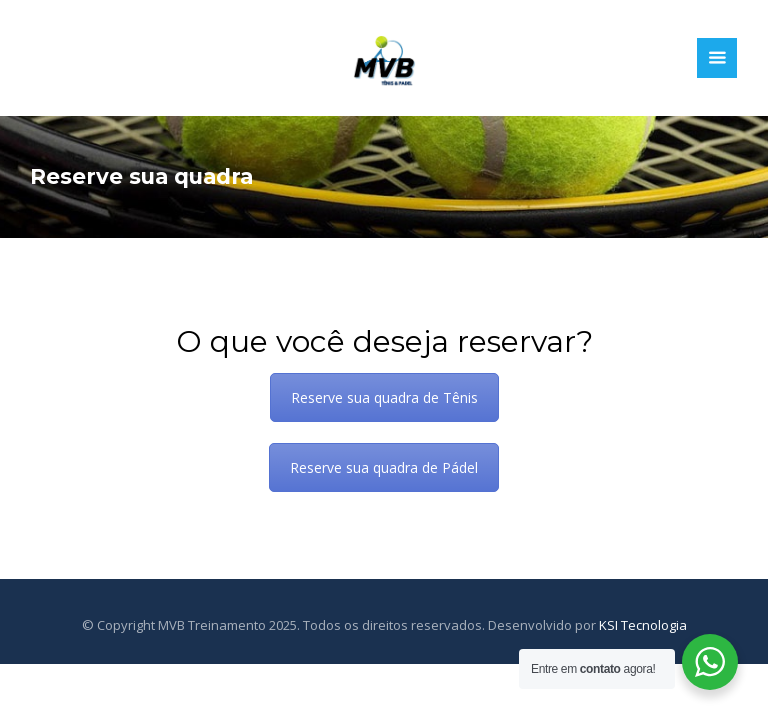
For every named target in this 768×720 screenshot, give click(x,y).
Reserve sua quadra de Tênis (384, 397)
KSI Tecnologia (643, 625)
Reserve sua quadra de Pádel (384, 467)
